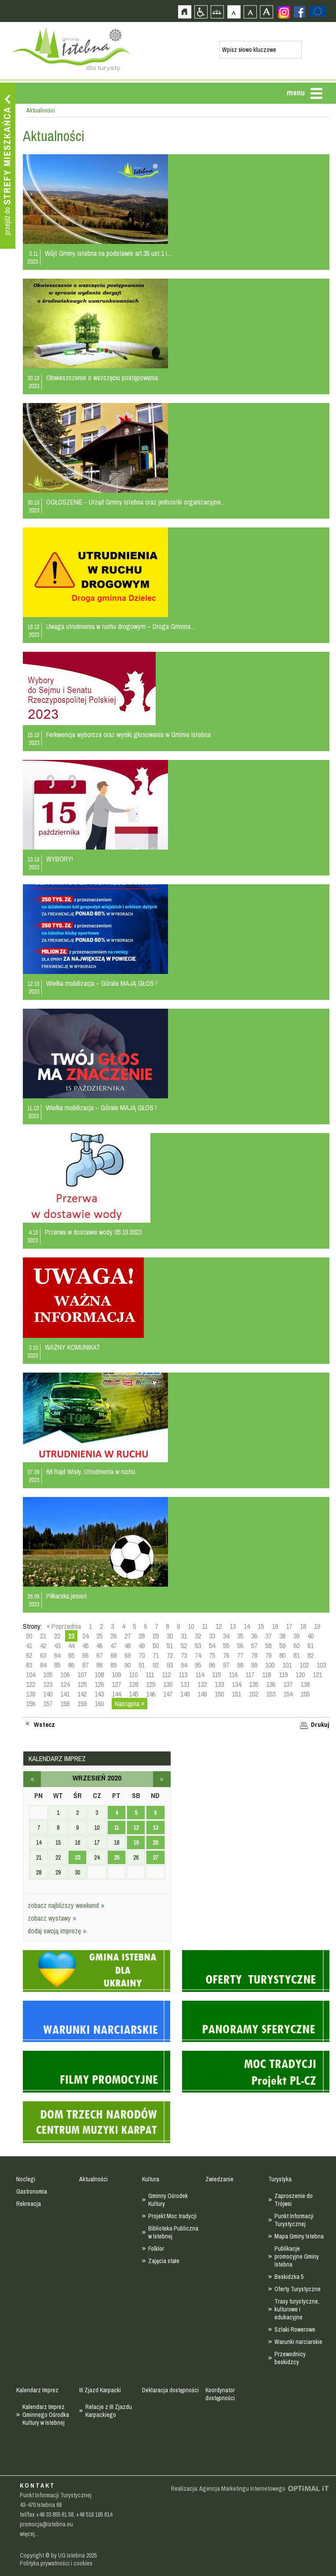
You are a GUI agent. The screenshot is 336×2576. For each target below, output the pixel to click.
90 (127, 1665)
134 (236, 1684)
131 (185, 1684)
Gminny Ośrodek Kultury (168, 2200)
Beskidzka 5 (288, 2277)
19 (317, 1626)
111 (150, 1674)
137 (287, 1684)
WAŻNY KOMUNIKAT (72, 1347)
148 (185, 1694)
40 (310, 1636)
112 (166, 1674)
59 (282, 1645)
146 (150, 1694)
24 (85, 1636)
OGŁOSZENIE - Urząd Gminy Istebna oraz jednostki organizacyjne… (136, 502)
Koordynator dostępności (220, 2394)
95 (198, 1665)
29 (156, 1636)
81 (296, 1655)
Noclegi (25, 2179)
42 (43, 1645)
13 (233, 1626)
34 (226, 1636)
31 (184, 1636)
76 (226, 1655)
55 (226, 1645)
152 (253, 1694)
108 (99, 1674)
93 (170, 1665)
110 (133, 1674)
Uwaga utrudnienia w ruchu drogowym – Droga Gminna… (121, 626)
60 (296, 1645)
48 (127, 1645)
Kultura (150, 2179)
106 (64, 1674)
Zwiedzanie (219, 2179)
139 (30, 1694)
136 (270, 1684)
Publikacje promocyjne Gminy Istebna (296, 2256)
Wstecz (44, 1724)
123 (47, 1684)
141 (64, 1694)
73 (184, 1655)
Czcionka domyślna (233, 11)
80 (282, 1655)
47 (113, 1645)
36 (254, 1636)
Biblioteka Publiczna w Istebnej (173, 2232)
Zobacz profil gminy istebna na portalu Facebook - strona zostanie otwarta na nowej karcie (299, 12)
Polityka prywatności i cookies (56, 2563)
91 (142, 1665)
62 (29, 1655)
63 (43, 1655)
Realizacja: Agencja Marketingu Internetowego (228, 2488)
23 (77, 1857)
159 (82, 1703)
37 (268, 1636)
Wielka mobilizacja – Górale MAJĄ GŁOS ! (101, 983)
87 (85, 1665)
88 (99, 1665)
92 (156, 1665)
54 (212, 1645)
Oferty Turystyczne (297, 2289)
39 (296, 1636)
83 (29, 1665)
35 (240, 1636)
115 (216, 1674)
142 (82, 1694)
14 (247, 1626)
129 (150, 1684)
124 (64, 1684)
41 (29, 1645)
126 (99, 1684)
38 (282, 1636)
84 (43, 1665)
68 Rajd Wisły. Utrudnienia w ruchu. (91, 1471)
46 (99, 1645)
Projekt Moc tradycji (172, 2216)
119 (283, 1674)
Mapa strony (217, 11)
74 (198, 1655)
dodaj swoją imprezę (57, 1931)
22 (57, 1636)
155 (305, 1694)
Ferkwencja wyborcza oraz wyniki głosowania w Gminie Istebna (128, 734)
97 (226, 1665)
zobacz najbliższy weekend (66, 1905)
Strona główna (184, 11)
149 (202, 1694)
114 (199, 1674)
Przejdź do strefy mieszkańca (7, 166)
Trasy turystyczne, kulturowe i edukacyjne (296, 2309)
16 (275, 1626)
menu (296, 92)
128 (133, 1684)
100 (269, 1665)
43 (57, 1645)
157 (47, 1703)
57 (254, 1645)
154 (287, 1694)
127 (116, 1684)
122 (30, 1684)
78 (254, 1655)
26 (113, 1636)
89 (113, 1665)
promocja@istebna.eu (46, 2524)
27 (127, 1636)
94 (184, 1665)
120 (300, 1674)
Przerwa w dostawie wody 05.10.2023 (93, 1232)
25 (99, 1636)
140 (47, 1694)
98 (240, 1665)
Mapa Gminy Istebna (299, 2236)
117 (249, 1674)
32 (198, 1636)
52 (184, 1645)
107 (82, 1674)
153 (270, 1694)
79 (268, 1655)
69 (127, 1655)
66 (85, 1655)
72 (170, 1655)
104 (30, 1674)
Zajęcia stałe (163, 2261)
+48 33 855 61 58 (54, 2514)
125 (82, 1684)
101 (287, 1665)
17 (289, 1626)
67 (99, 1655)
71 (156, 1655)
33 (212, 1636)
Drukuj (320, 1724)
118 (266, 1674)
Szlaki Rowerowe (294, 2329)
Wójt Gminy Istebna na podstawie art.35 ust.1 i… (109, 253)
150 (219, 1694)
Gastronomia (31, 2191)
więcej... (29, 2534)
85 (57, 1665)
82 (310, 1655)
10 (191, 1626)
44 (71, 1645)
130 (167, 1684)
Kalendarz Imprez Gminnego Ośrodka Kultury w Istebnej (45, 2415)
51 (170, 1645)
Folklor (156, 2249)
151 (236, 1694)
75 (212, 1655)
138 (305, 1684)
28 (142, 1636)
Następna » (129, 1703)
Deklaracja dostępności (170, 2390)
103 (321, 1665)
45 (85, 1645)
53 (198, 1645)
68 (113, 1655)
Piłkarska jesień (66, 1596)
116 (233, 1674)
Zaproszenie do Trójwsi (293, 2200)
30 (170, 1636)
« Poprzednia (64, 1626)
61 (310, 1645)
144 (116, 1694)
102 (304, 1665)
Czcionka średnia (250, 11)
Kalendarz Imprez (37, 2390)
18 (303, 1626)
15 (261, 1626)
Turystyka (280, 2179)
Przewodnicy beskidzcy (290, 2358)
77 (240, 1655)
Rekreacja (28, 2204)
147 (167, 1694)
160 (99, 1703)
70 (142, 1655)
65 (71, 1655)
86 (71, 1665)
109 (116, 1674)
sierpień (32, 1779)
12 (218, 1626)
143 (99, 1694)
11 (205, 1626)
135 (253, 1684)
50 (156, 1645)
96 (212, 1665)
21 (43, 1636)
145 (133, 1694)
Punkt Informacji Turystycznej (294, 2220)
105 (47, 1674)
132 (202, 1684)
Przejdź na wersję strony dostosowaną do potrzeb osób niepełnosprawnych (201, 11)
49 (142, 1645)
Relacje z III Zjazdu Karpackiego (108, 2411)
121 (317, 1674)
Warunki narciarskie (298, 2342)
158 (64, 1703)
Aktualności (93, 2179)
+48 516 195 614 (94, 2514)
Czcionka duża (266, 11)
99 (254, 1665)
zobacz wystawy (52, 1918)
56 (240, 1645)
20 (29, 1636)
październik (162, 1779)
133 (219, 1684)
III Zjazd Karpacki (100, 2390)
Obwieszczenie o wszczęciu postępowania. (102, 377)
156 (30, 1703)
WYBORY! (59, 859)
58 (268, 1645)
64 (57, 1655)
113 (183, 1674)
